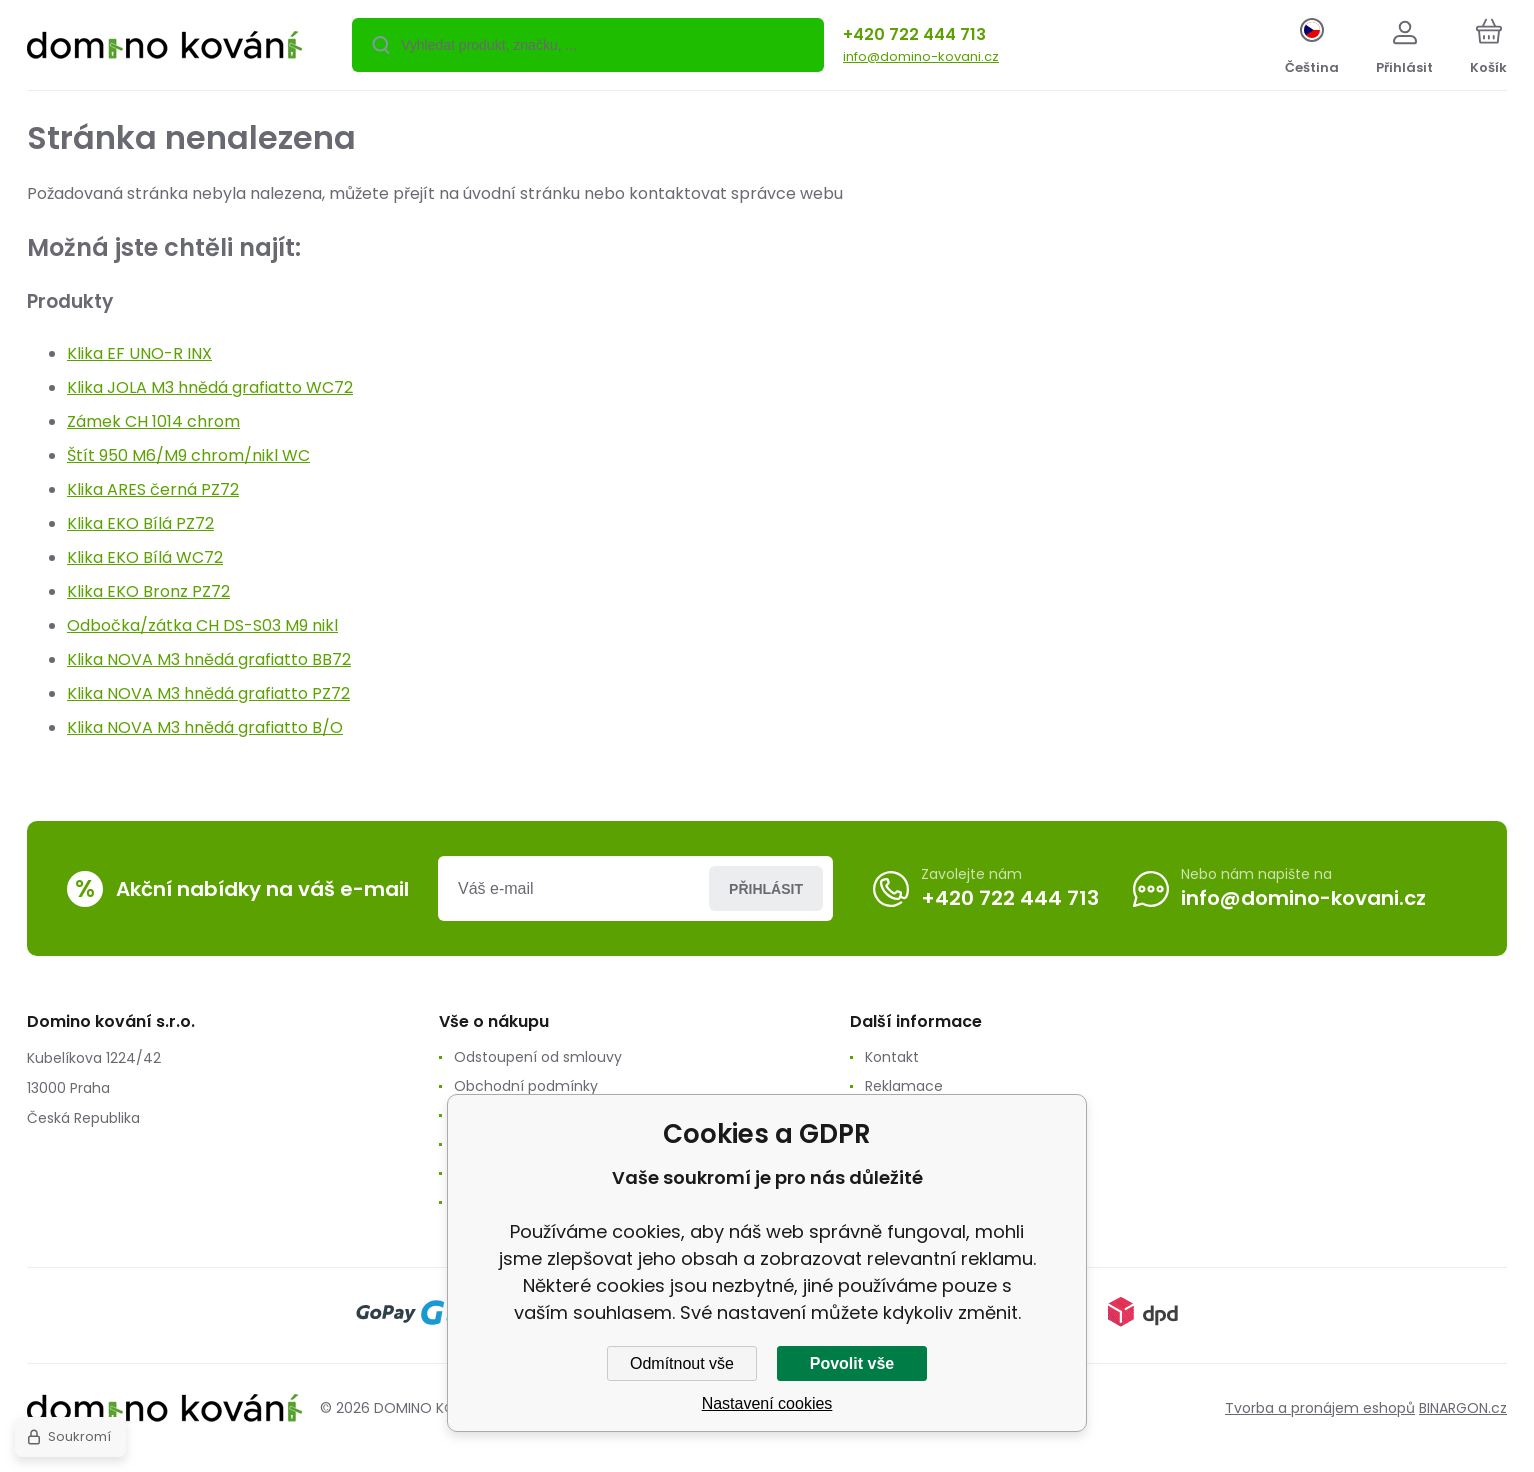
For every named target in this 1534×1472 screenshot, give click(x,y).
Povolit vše (852, 1363)
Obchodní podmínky (526, 1086)
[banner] (164, 48)
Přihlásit (766, 889)
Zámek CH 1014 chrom (153, 421)
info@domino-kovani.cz (921, 56)
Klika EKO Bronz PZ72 (148, 591)
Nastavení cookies (767, 1403)
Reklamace (904, 1086)
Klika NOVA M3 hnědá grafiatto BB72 (209, 659)
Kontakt (892, 1057)
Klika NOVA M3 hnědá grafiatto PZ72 (208, 693)
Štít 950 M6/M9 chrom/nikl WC (188, 455)
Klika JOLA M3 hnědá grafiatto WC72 (210, 387)
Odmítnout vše (682, 1363)
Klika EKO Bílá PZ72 (140, 523)
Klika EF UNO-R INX (139, 353)
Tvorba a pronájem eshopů (1320, 1408)
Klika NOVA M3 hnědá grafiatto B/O (205, 727)
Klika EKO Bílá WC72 (145, 557)
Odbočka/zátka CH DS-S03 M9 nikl (202, 625)
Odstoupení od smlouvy (538, 1057)
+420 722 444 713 (914, 34)
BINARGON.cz (1463, 1408)
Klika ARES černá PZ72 (153, 489)
